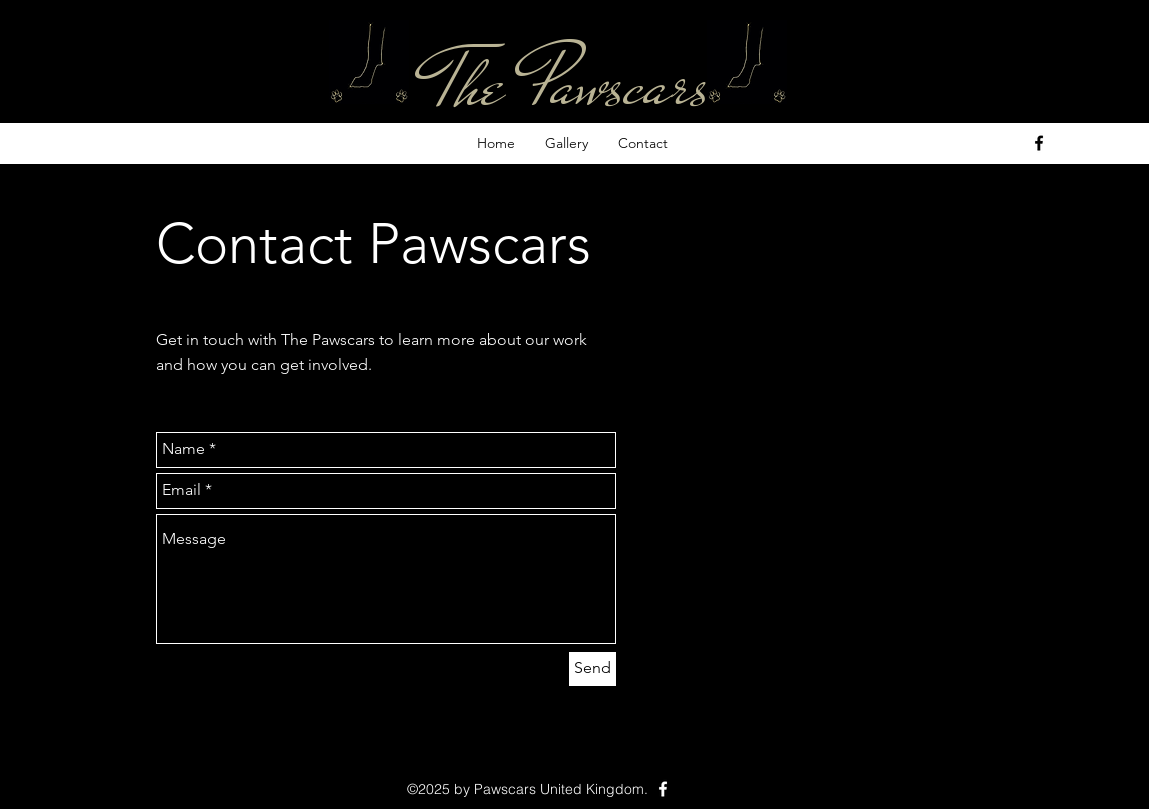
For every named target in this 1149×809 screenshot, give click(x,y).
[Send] (592, 669)
